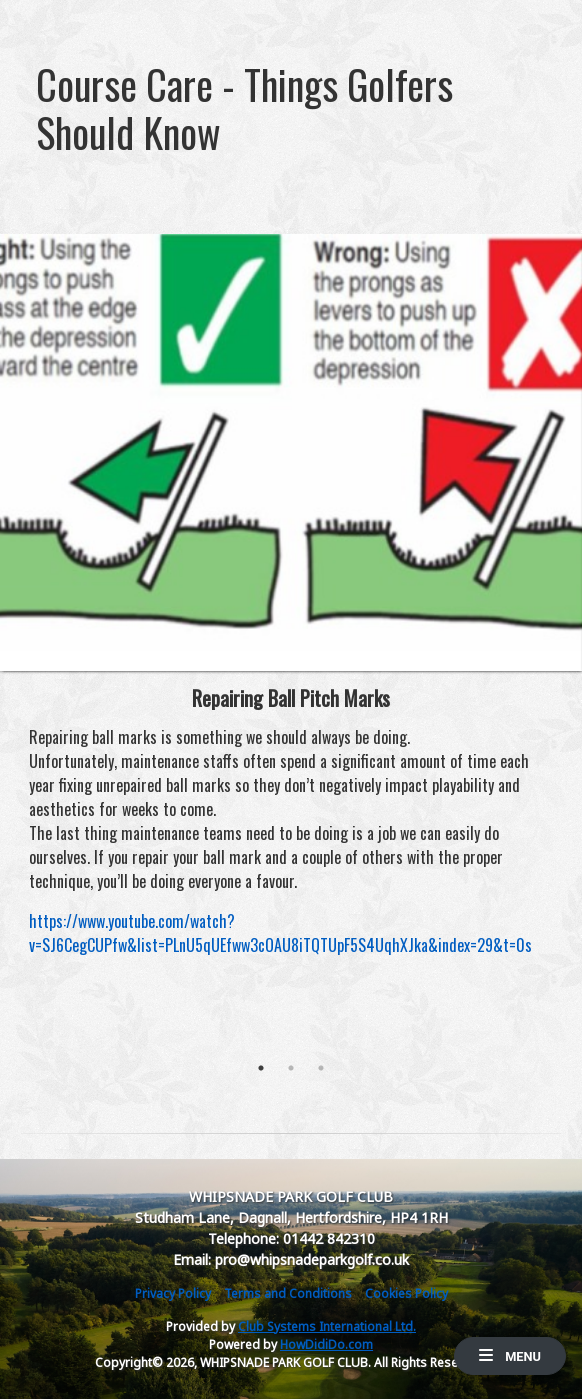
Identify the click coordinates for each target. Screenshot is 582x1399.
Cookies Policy (406, 1293)
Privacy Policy (173, 1293)
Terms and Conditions (288, 1293)
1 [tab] (261, 1068)
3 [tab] (321, 1068)
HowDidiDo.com (326, 1344)
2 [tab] (291, 1068)
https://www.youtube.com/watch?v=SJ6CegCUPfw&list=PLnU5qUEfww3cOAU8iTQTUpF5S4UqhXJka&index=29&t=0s (280, 933)
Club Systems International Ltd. (327, 1326)
